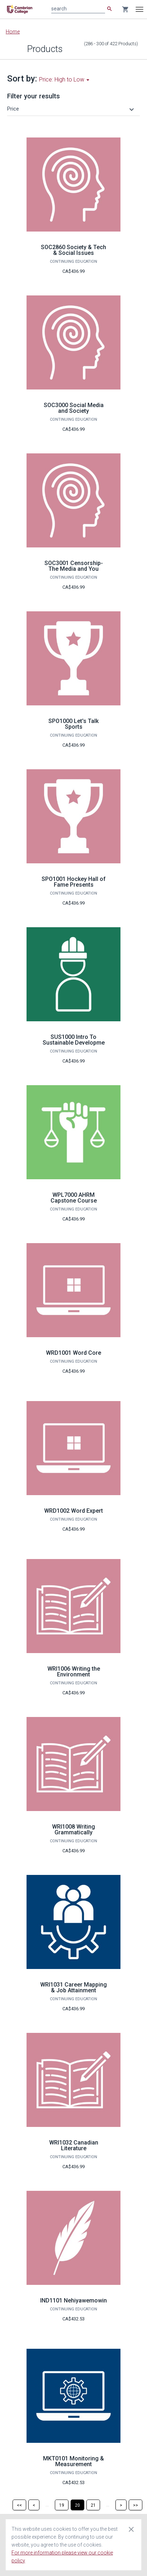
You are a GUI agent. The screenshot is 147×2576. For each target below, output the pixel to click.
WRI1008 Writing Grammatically (73, 1829)
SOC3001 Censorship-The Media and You (73, 566)
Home (13, 31)
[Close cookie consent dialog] (131, 2529)
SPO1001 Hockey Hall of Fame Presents (74, 882)
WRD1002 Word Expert (73, 1510)
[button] (71, 109)
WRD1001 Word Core (73, 1352)
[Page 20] (77, 2505)
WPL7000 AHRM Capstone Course (74, 1197)
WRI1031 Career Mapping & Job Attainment (73, 1987)
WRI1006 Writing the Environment (73, 1671)
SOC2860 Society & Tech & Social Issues (73, 250)
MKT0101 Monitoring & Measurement (73, 2461)
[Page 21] (93, 2505)
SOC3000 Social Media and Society (74, 408)
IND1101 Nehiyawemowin (73, 2300)
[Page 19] (61, 2505)
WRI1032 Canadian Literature (73, 2145)
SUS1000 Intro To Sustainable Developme (74, 1039)
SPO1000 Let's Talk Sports (73, 724)
